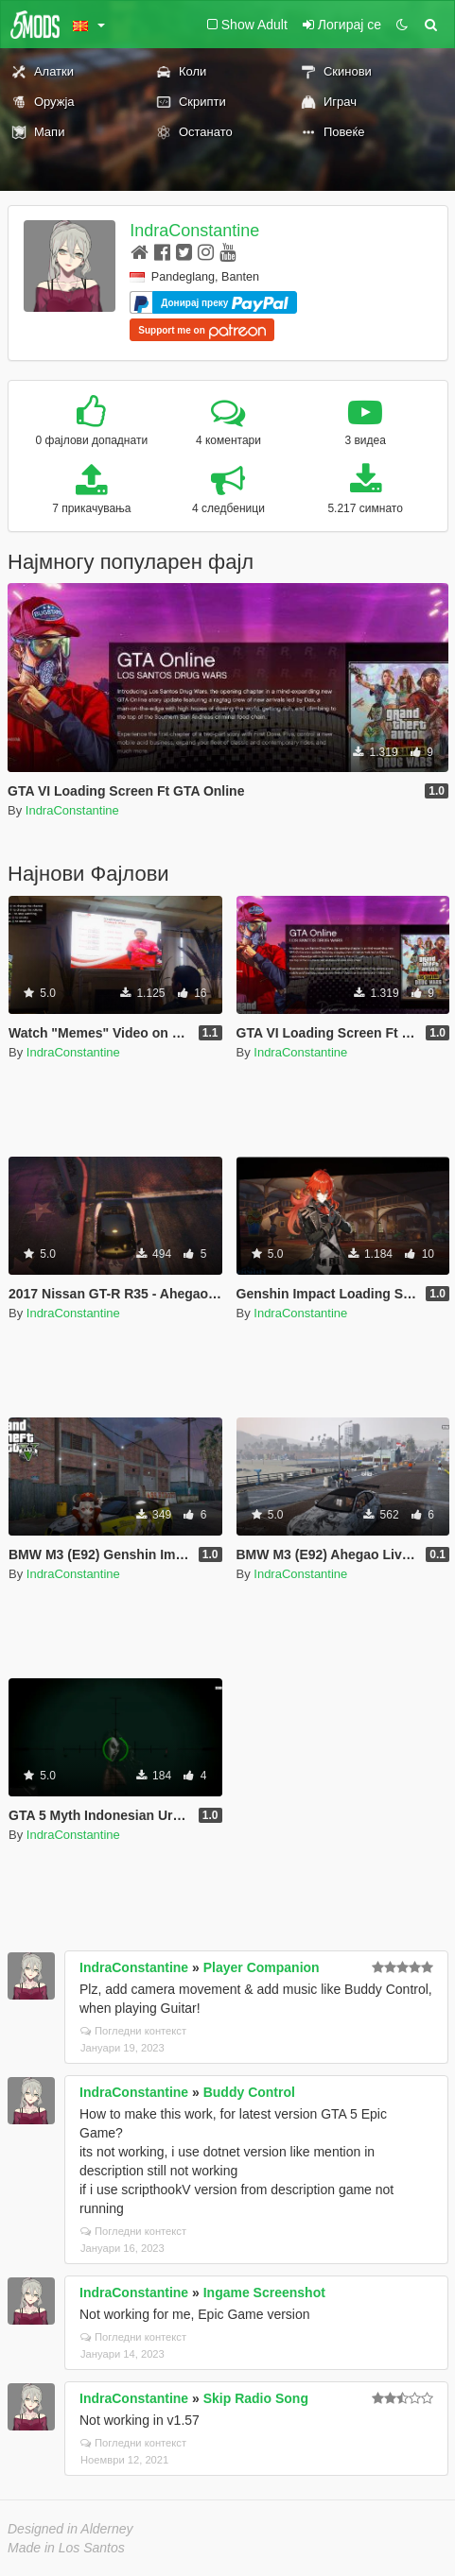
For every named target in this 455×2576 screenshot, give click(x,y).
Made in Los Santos (66, 2547)
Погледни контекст (133, 2030)
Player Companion (261, 1967)
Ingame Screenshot (264, 2292)
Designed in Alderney (70, 2528)
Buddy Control (249, 2092)
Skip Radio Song (255, 2398)
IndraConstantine (194, 230)
